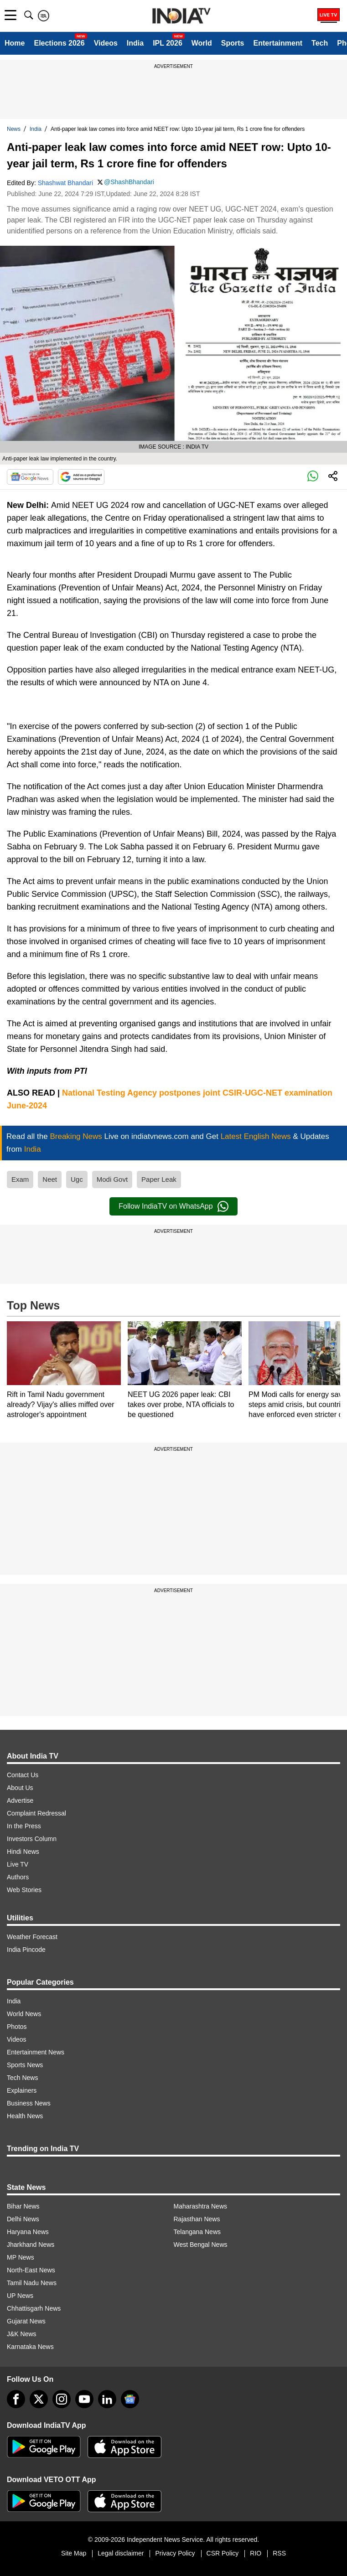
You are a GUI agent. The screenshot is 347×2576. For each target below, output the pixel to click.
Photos (17, 2026)
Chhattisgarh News (34, 2308)
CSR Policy (223, 2553)
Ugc (77, 1179)
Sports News (25, 2065)
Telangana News (197, 2231)
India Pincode (26, 1949)
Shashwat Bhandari (65, 182)
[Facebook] (16, 2399)
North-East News (31, 2270)
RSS (279, 2553)
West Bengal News (201, 2244)
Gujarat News (26, 2321)
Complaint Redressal (36, 1813)
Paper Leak (158, 1179)
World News (24, 2013)
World (202, 43)
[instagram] (61, 2399)
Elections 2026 (59, 43)
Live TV (17, 1864)
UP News (20, 2295)
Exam (20, 1179)
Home (15, 43)
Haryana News (28, 2231)
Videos (106, 43)
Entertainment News (35, 2052)
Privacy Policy (175, 2553)
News (14, 129)
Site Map (73, 2553)
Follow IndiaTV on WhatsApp (173, 1206)
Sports (232, 43)
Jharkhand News (30, 2244)
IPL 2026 (167, 43)
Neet (49, 1179)
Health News (25, 2116)
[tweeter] (39, 2399)
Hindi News (23, 1851)
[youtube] (84, 2399)
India (135, 43)
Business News (29, 2103)
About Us (20, 1787)
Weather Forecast (32, 1936)
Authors (18, 1877)
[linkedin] (107, 2399)
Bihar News (23, 2206)
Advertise (20, 1800)
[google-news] (130, 2399)
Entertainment (277, 43)
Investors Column (32, 1838)
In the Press (24, 1826)
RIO (255, 2553)
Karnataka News (30, 2346)
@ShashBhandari (129, 182)
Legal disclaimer (121, 2553)
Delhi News (23, 2219)
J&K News (21, 2334)
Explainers (21, 2090)
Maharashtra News (201, 2206)
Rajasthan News (197, 2219)
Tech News (22, 2077)
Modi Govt (112, 1179)
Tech (319, 43)
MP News (20, 2257)
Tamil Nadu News (32, 2282)
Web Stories (24, 1889)
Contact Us (22, 1775)
